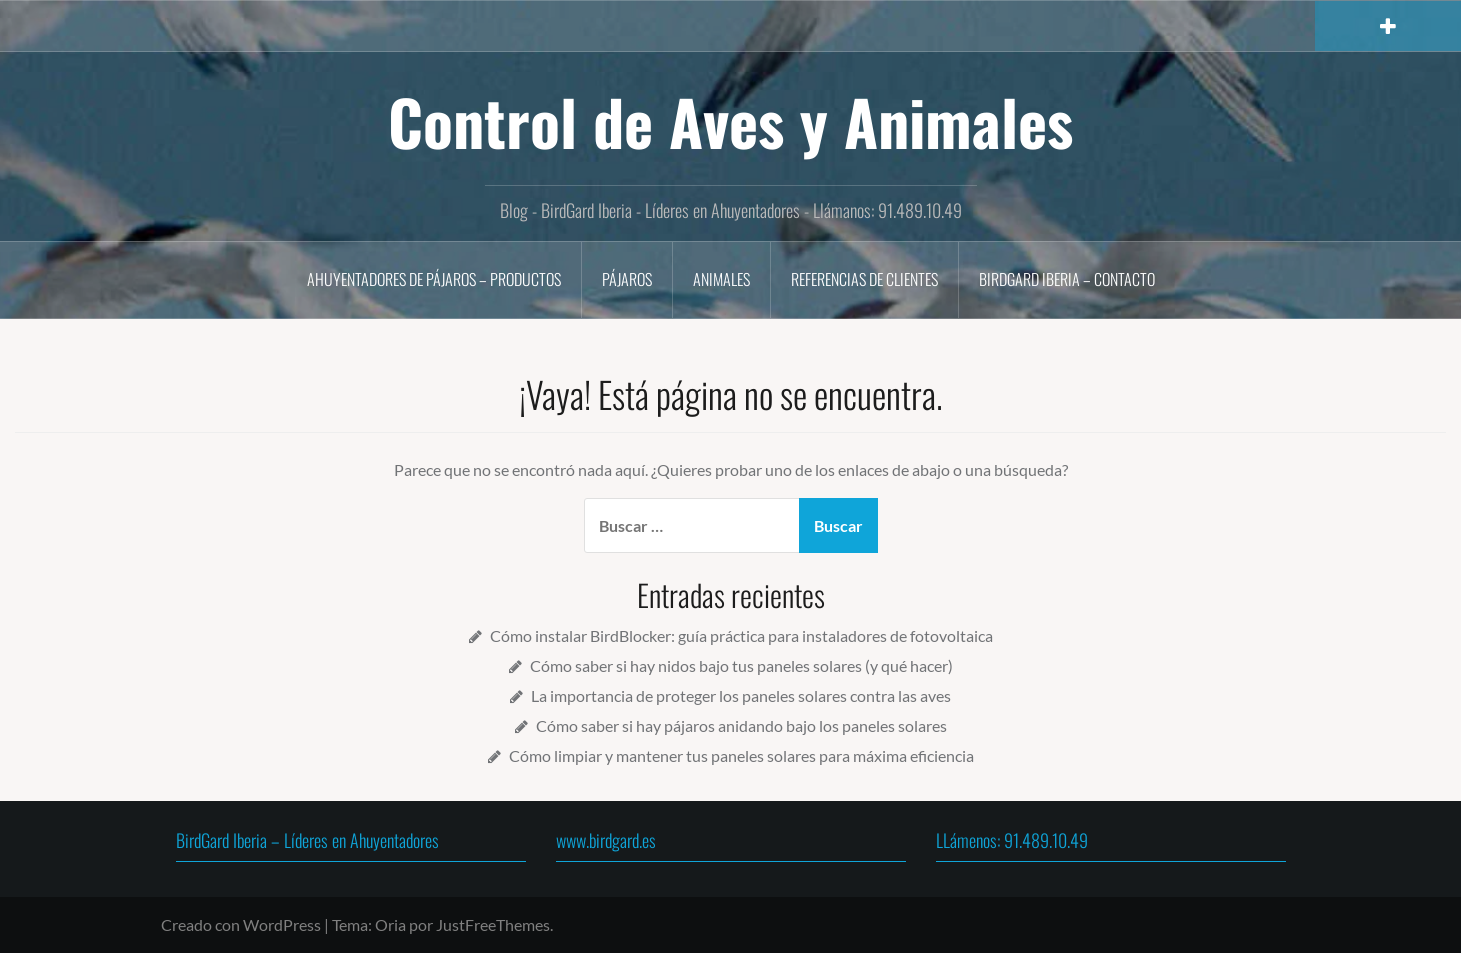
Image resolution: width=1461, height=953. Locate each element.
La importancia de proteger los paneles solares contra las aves (741, 695)
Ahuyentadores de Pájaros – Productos (434, 279)
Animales (721, 279)
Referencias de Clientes (864, 279)
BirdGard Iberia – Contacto (1067, 279)
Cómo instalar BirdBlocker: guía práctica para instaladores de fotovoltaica (741, 635)
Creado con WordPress (241, 924)
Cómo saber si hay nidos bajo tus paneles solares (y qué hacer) (741, 665)
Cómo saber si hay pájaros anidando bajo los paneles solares (741, 725)
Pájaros (627, 279)
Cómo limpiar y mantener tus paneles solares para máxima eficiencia (741, 755)
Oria (390, 924)
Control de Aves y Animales (730, 121)
